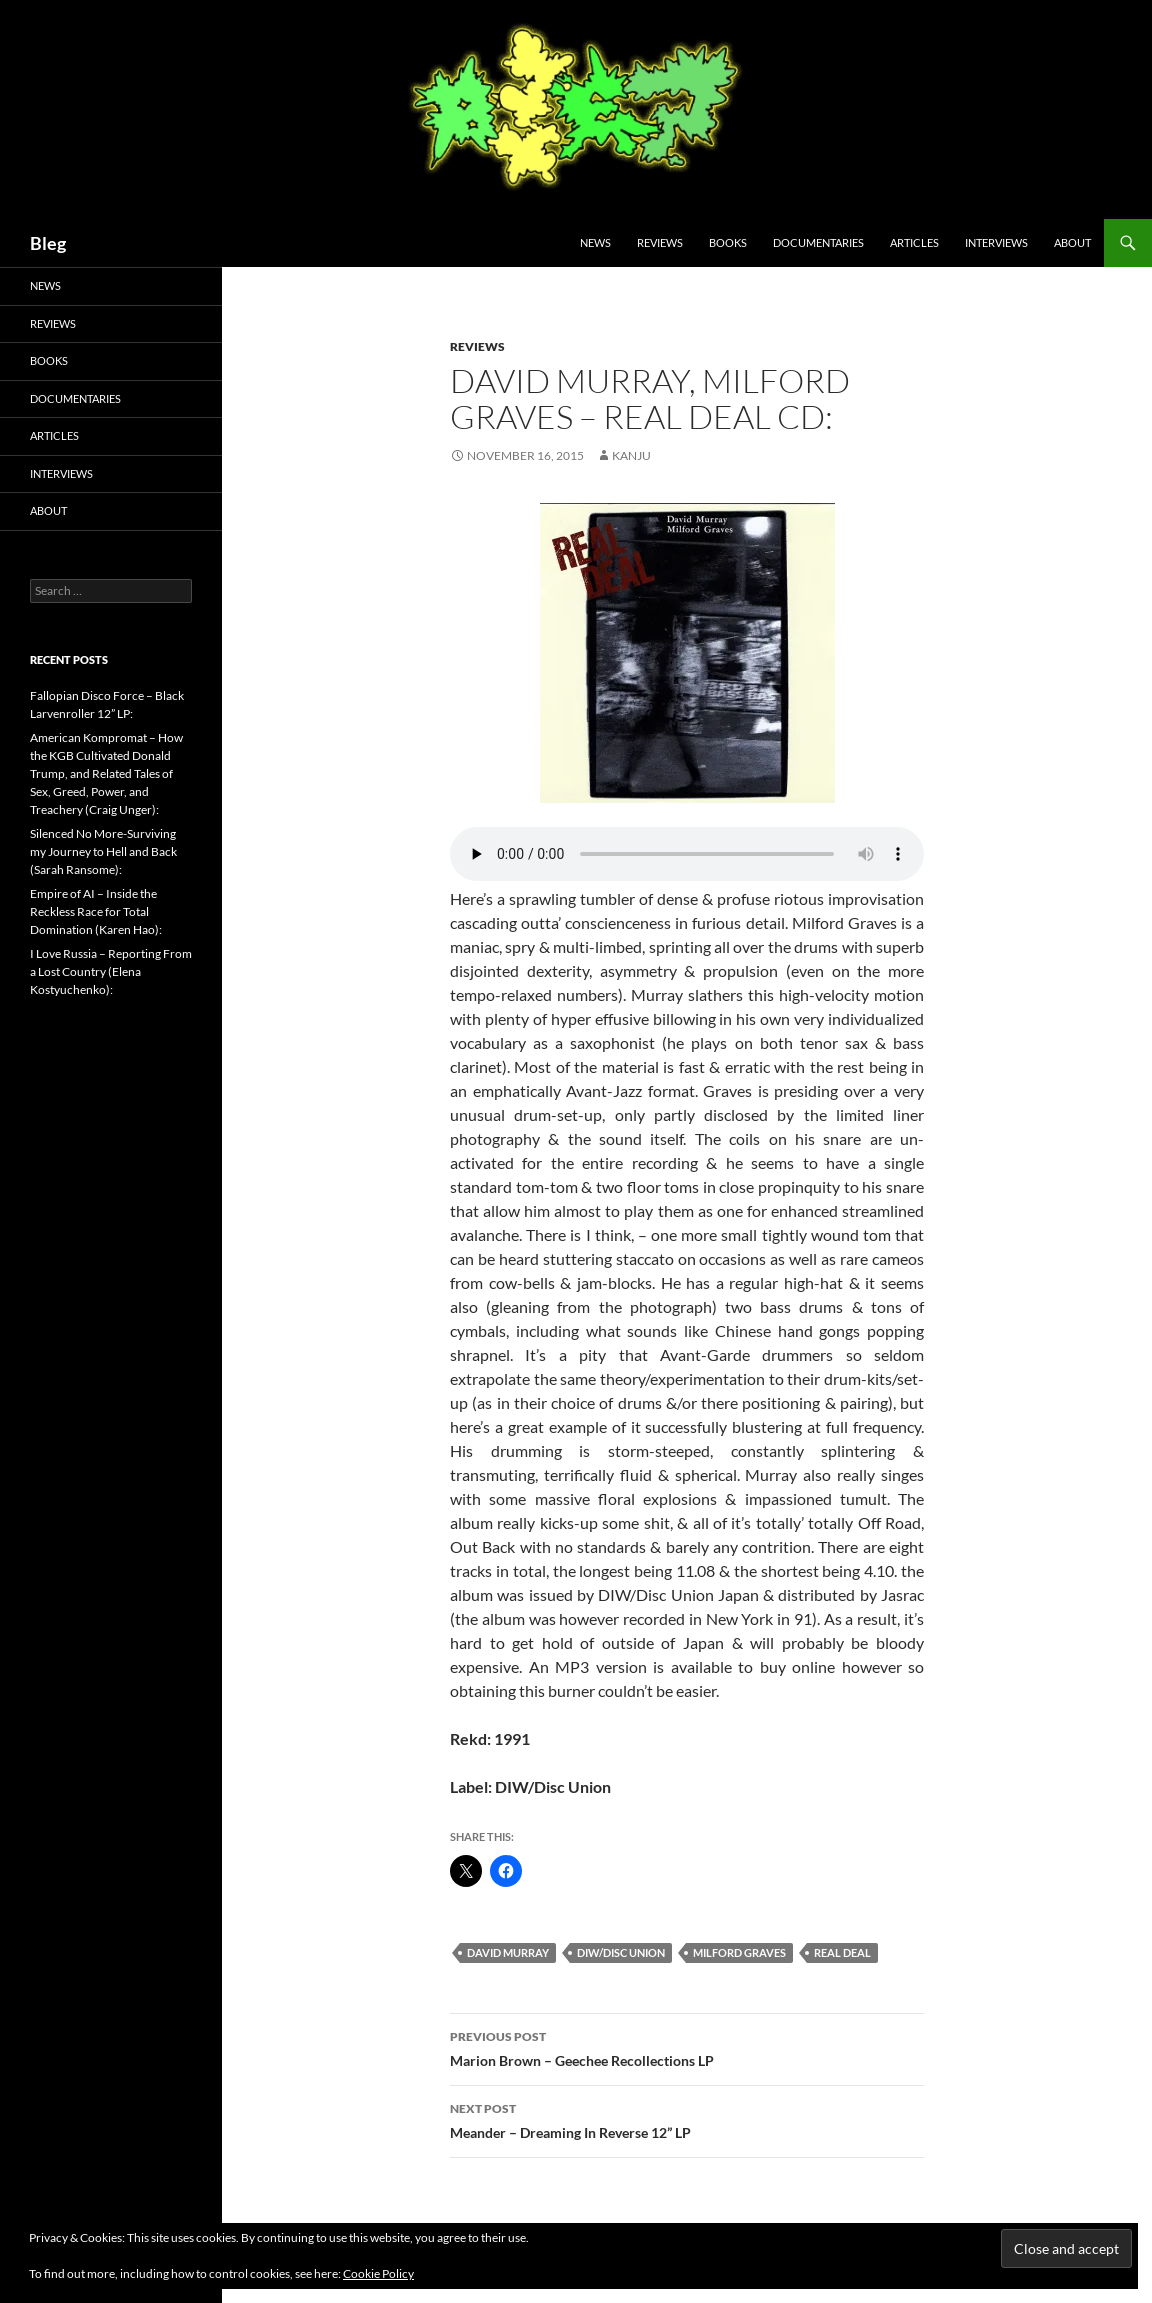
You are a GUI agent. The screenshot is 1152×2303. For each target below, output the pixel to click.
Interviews (996, 242)
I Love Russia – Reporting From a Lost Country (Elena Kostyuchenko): (111, 971)
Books (728, 242)
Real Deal (842, 1952)
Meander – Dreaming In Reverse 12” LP (687, 2119)
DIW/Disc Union (621, 1952)
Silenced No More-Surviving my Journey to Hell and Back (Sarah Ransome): (103, 851)
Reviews (660, 242)
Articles (914, 242)
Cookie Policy (378, 2273)
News (595, 242)
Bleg (48, 243)
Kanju (631, 455)
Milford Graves (739, 1952)
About (1072, 242)
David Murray (508, 1952)
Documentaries (818, 242)
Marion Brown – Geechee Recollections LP (687, 2047)
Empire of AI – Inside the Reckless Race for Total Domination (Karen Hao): (96, 911)
